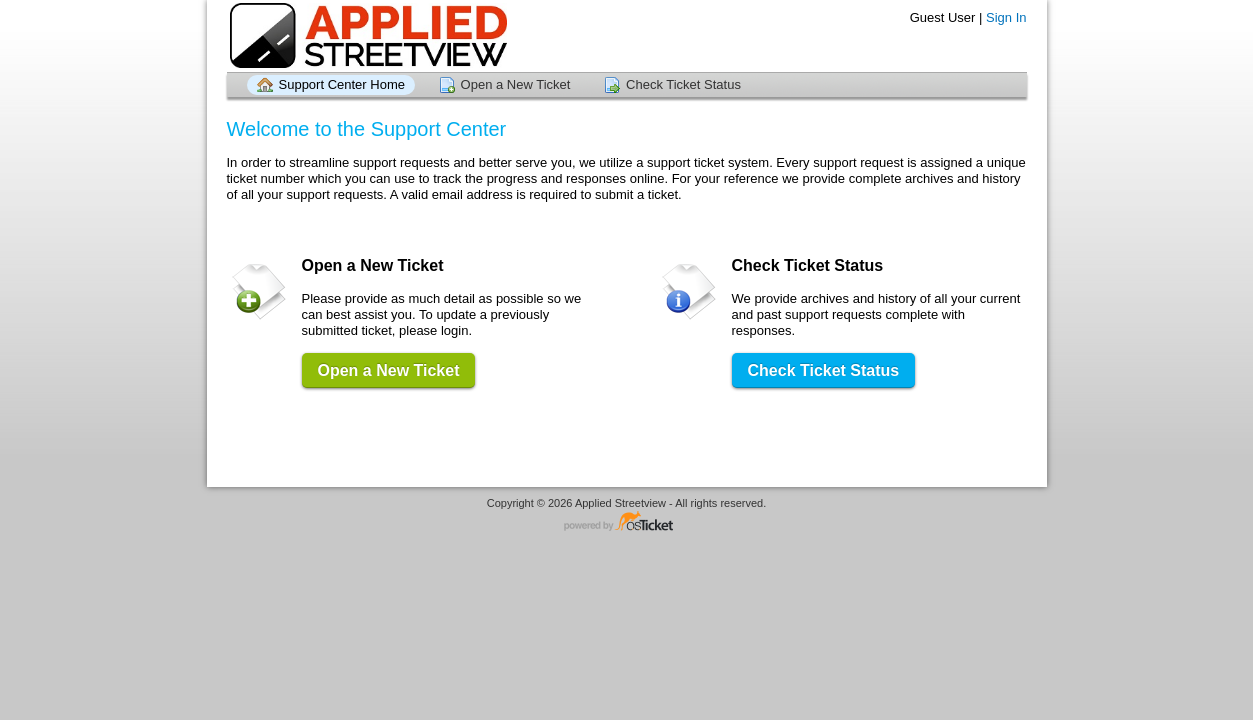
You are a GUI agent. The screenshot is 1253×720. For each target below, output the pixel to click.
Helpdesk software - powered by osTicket (627, 522)
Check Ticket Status (683, 84)
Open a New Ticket (516, 84)
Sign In (1006, 17)
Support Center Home (342, 84)
